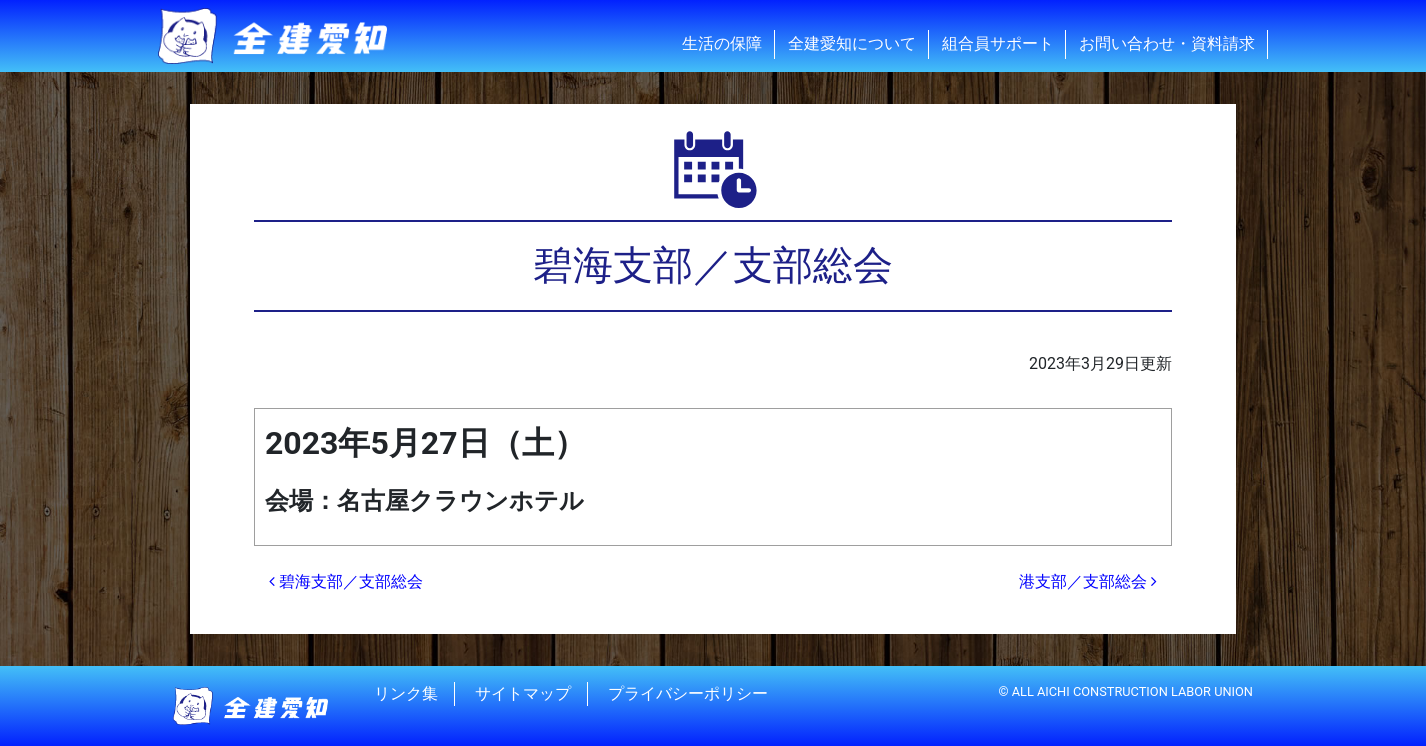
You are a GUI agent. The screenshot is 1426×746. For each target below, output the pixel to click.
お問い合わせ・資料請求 (1167, 43)
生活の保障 (722, 43)
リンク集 (406, 693)
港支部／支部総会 (1088, 581)
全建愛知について (852, 43)
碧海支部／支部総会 (346, 581)
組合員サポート (998, 43)
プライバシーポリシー (688, 693)
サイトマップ (523, 693)
